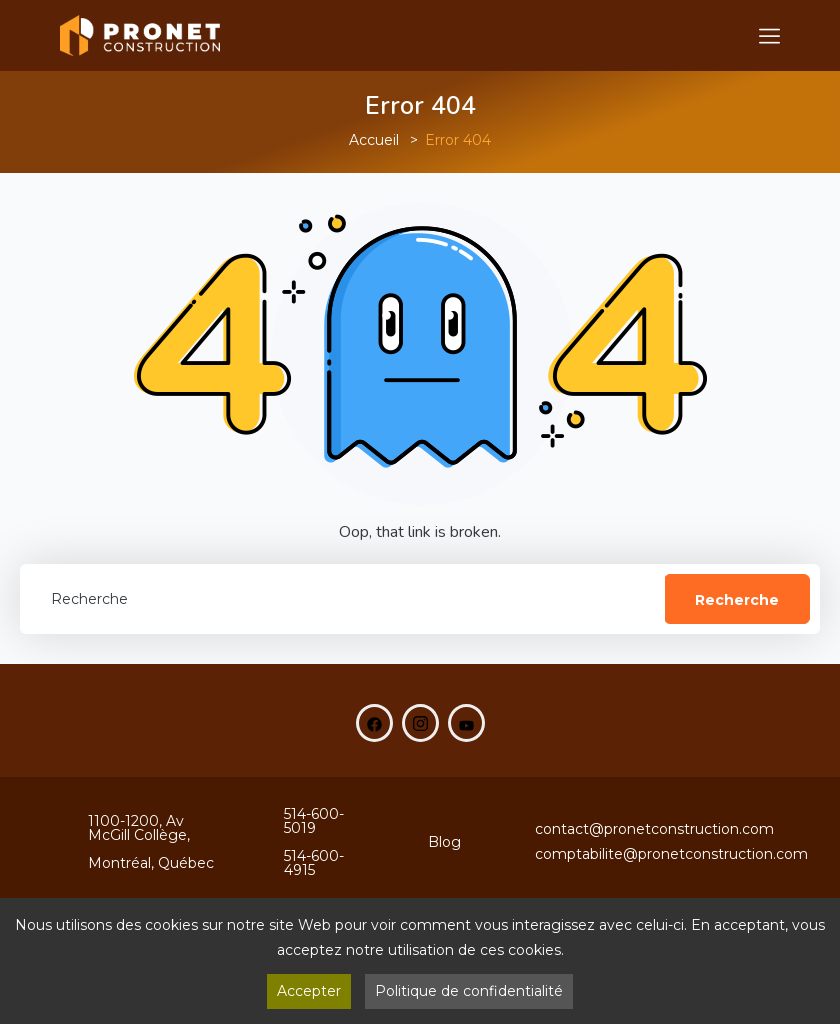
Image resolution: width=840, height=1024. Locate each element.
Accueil (374, 140)
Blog (444, 842)
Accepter (309, 991)
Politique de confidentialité (469, 991)
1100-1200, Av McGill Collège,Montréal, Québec (151, 842)
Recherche (737, 600)
